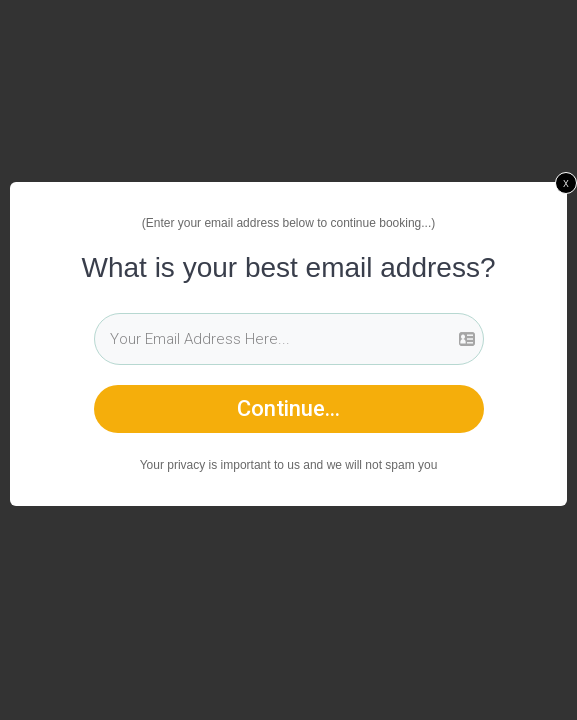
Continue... (288, 408)
